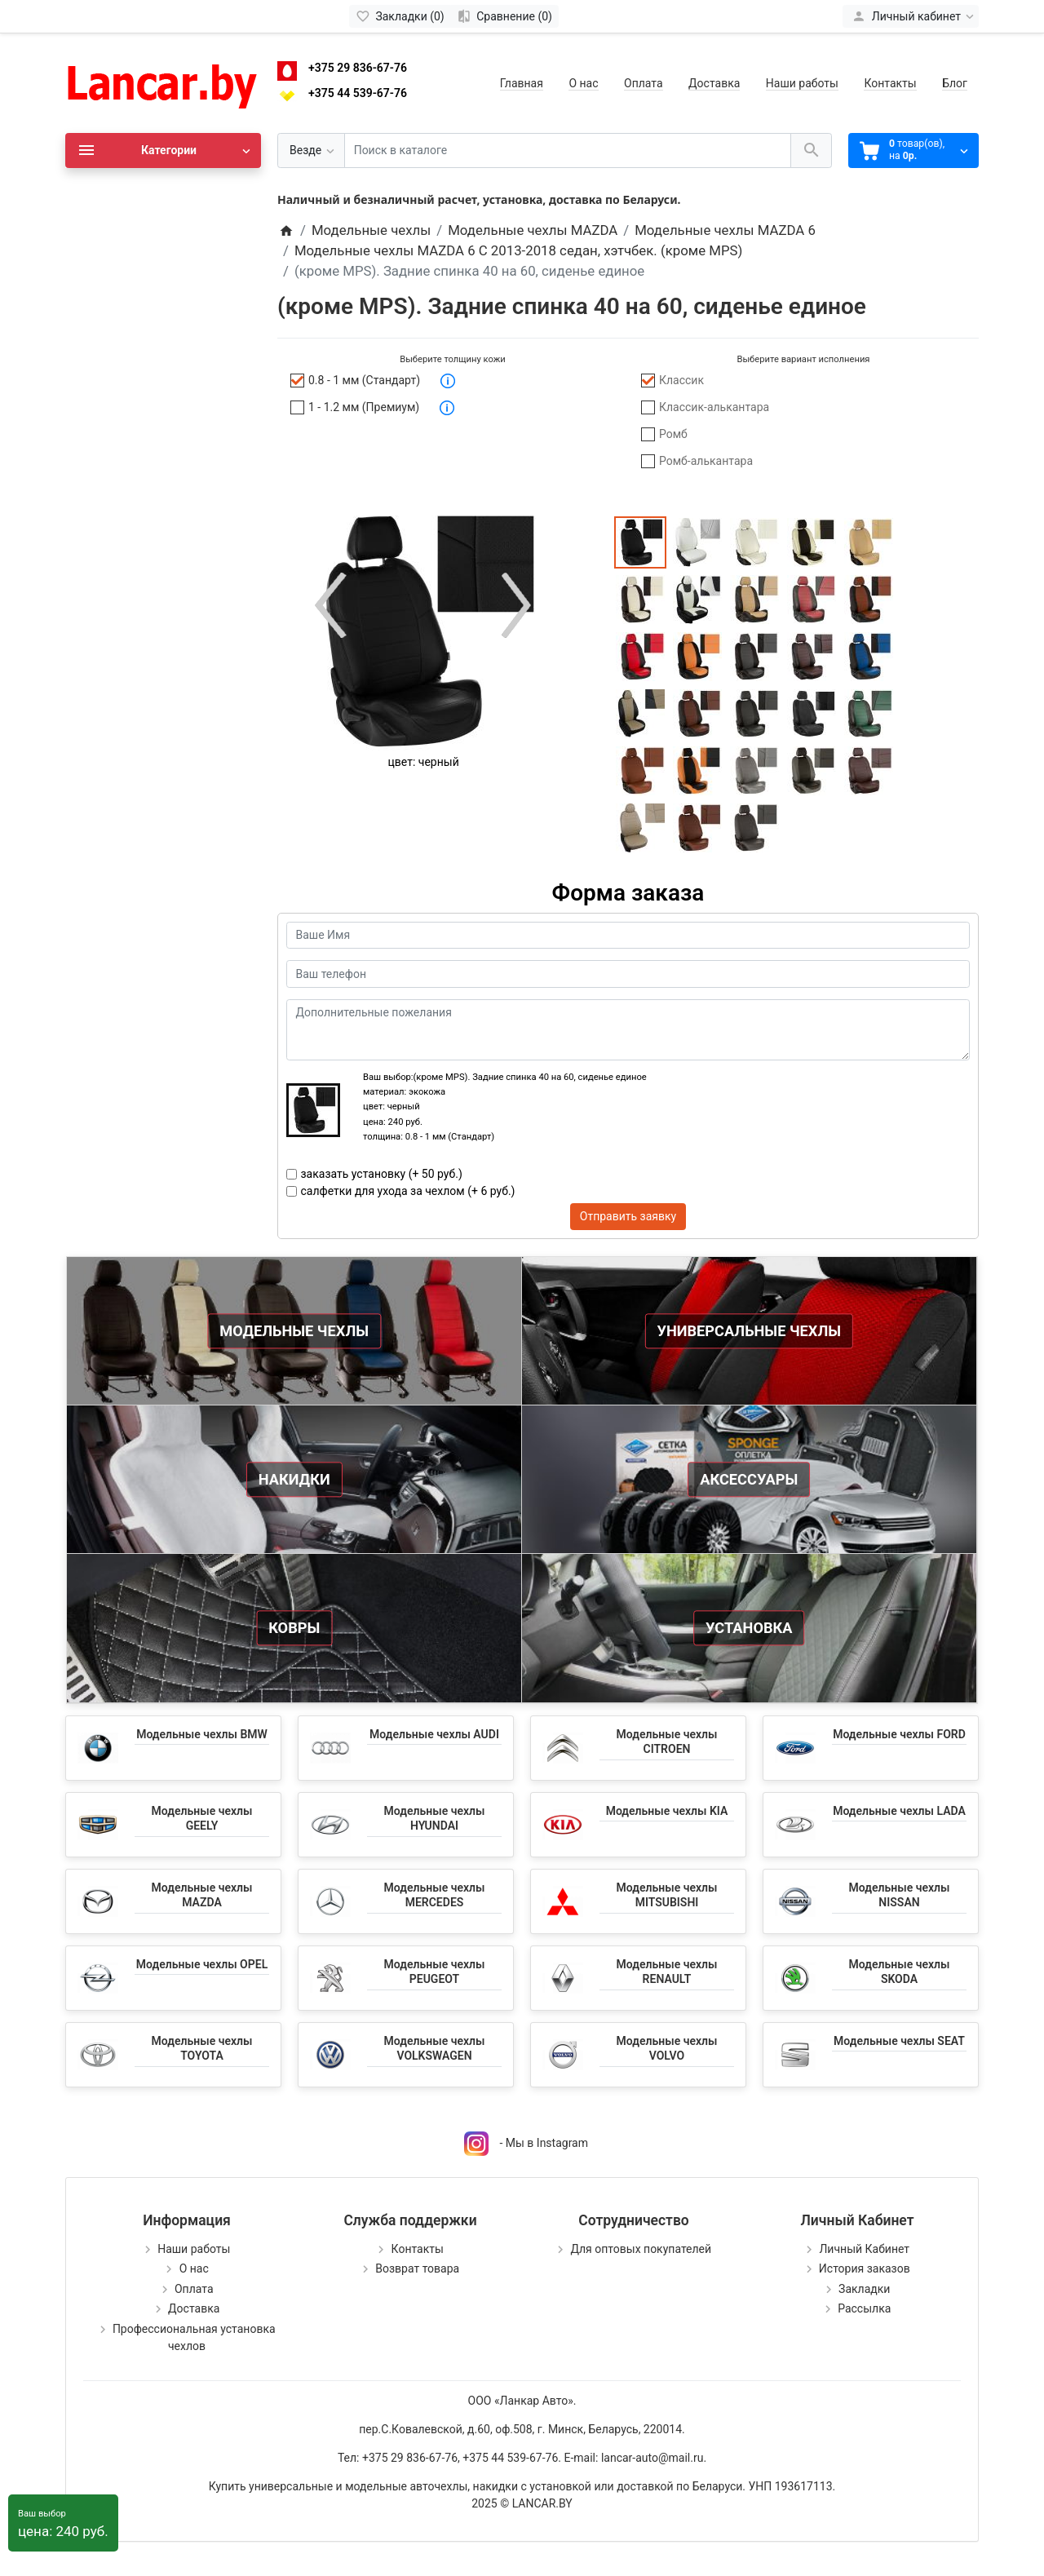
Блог (954, 83)
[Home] (285, 230)
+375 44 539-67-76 (357, 93)
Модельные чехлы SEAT (899, 2040)
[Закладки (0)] (400, 16)
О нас (583, 83)
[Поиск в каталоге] (567, 150)
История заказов (864, 2268)
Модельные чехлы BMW (202, 1734)
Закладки (864, 2288)
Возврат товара (417, 2268)
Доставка (714, 83)
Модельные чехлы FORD (899, 1734)
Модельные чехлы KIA (667, 1810)
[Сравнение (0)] (504, 16)
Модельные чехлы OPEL (202, 1964)
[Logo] (163, 82)
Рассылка (864, 2308)
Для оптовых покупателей (640, 2248)
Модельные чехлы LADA (899, 1810)
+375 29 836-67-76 (357, 67)
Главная (521, 83)
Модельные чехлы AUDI (434, 1734)
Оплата (643, 83)
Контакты (890, 83)
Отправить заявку (628, 1216)
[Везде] (311, 150)
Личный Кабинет (864, 2248)
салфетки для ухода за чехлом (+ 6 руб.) (408, 1190)
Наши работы (802, 83)
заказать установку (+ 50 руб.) (381, 1173)
